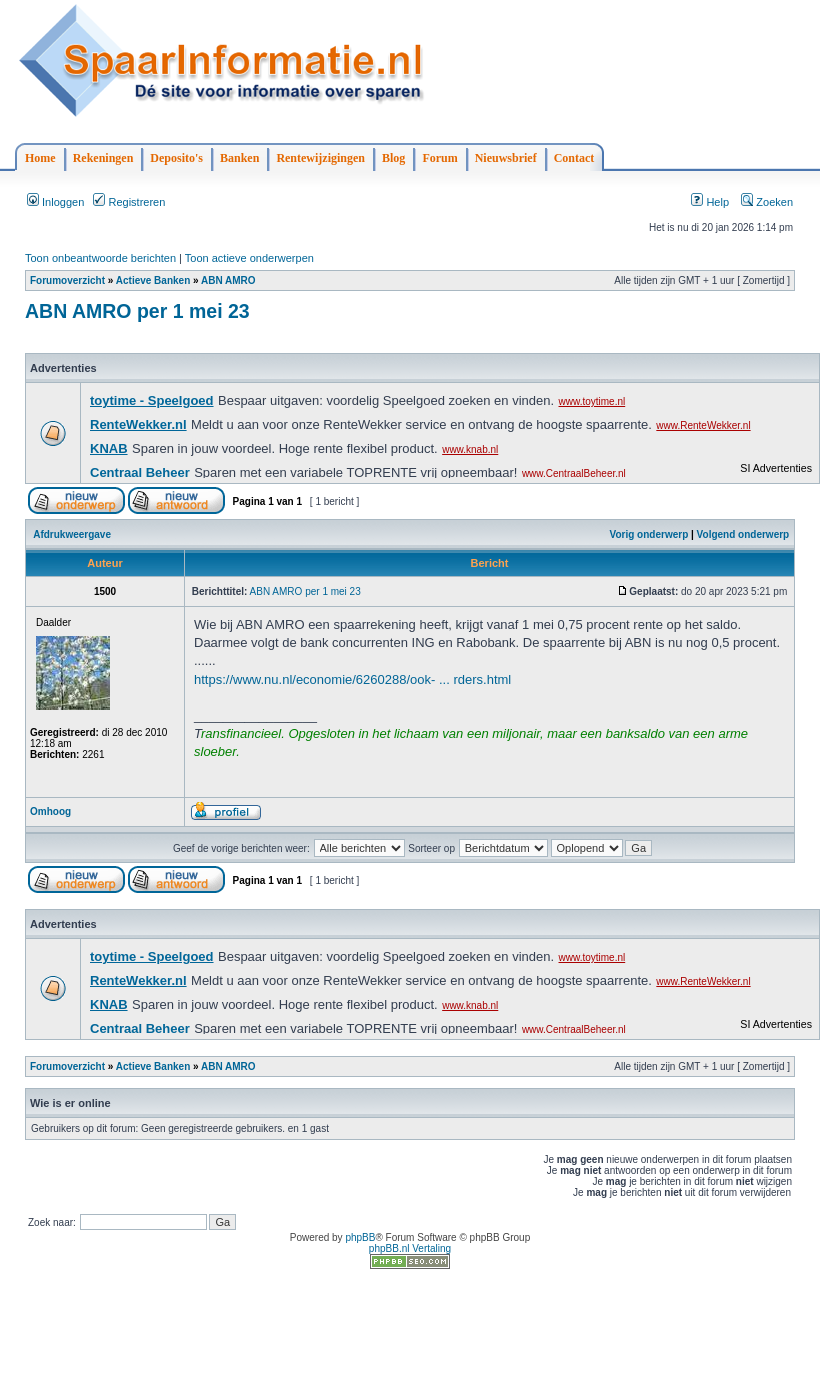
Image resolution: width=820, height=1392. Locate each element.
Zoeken (767, 202)
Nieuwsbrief (506, 158)
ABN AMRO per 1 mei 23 (137, 311)
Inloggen (55, 202)
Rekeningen (103, 158)
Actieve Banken (153, 280)
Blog (393, 158)
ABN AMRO (228, 280)
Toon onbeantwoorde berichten (100, 258)
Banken (239, 158)
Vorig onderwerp (649, 534)
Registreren (129, 202)
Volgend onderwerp (743, 534)
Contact (574, 158)
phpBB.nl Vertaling (410, 1248)
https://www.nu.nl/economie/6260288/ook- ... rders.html (352, 679)
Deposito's (176, 158)
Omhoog (50, 811)
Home (40, 158)
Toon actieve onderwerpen (249, 258)
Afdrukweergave (72, 534)
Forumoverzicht (67, 280)
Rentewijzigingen (320, 158)
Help (710, 202)
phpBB (360, 1237)
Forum (439, 158)
